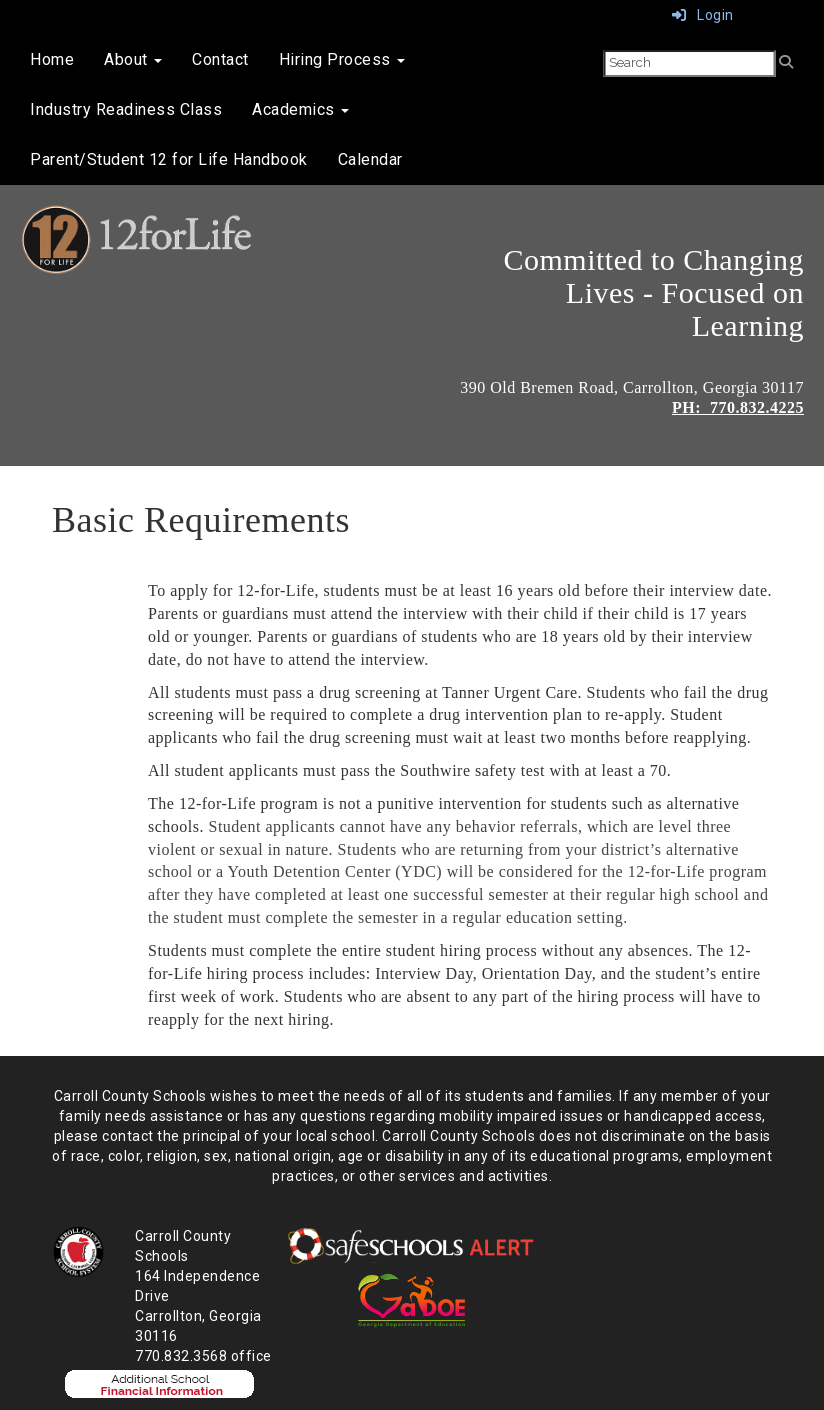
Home (52, 59)
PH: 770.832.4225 (738, 407)
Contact (220, 59)
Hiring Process (342, 59)
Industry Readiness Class (126, 109)
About (133, 59)
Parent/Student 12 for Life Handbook (169, 159)
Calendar (370, 159)
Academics (300, 109)
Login (703, 15)
